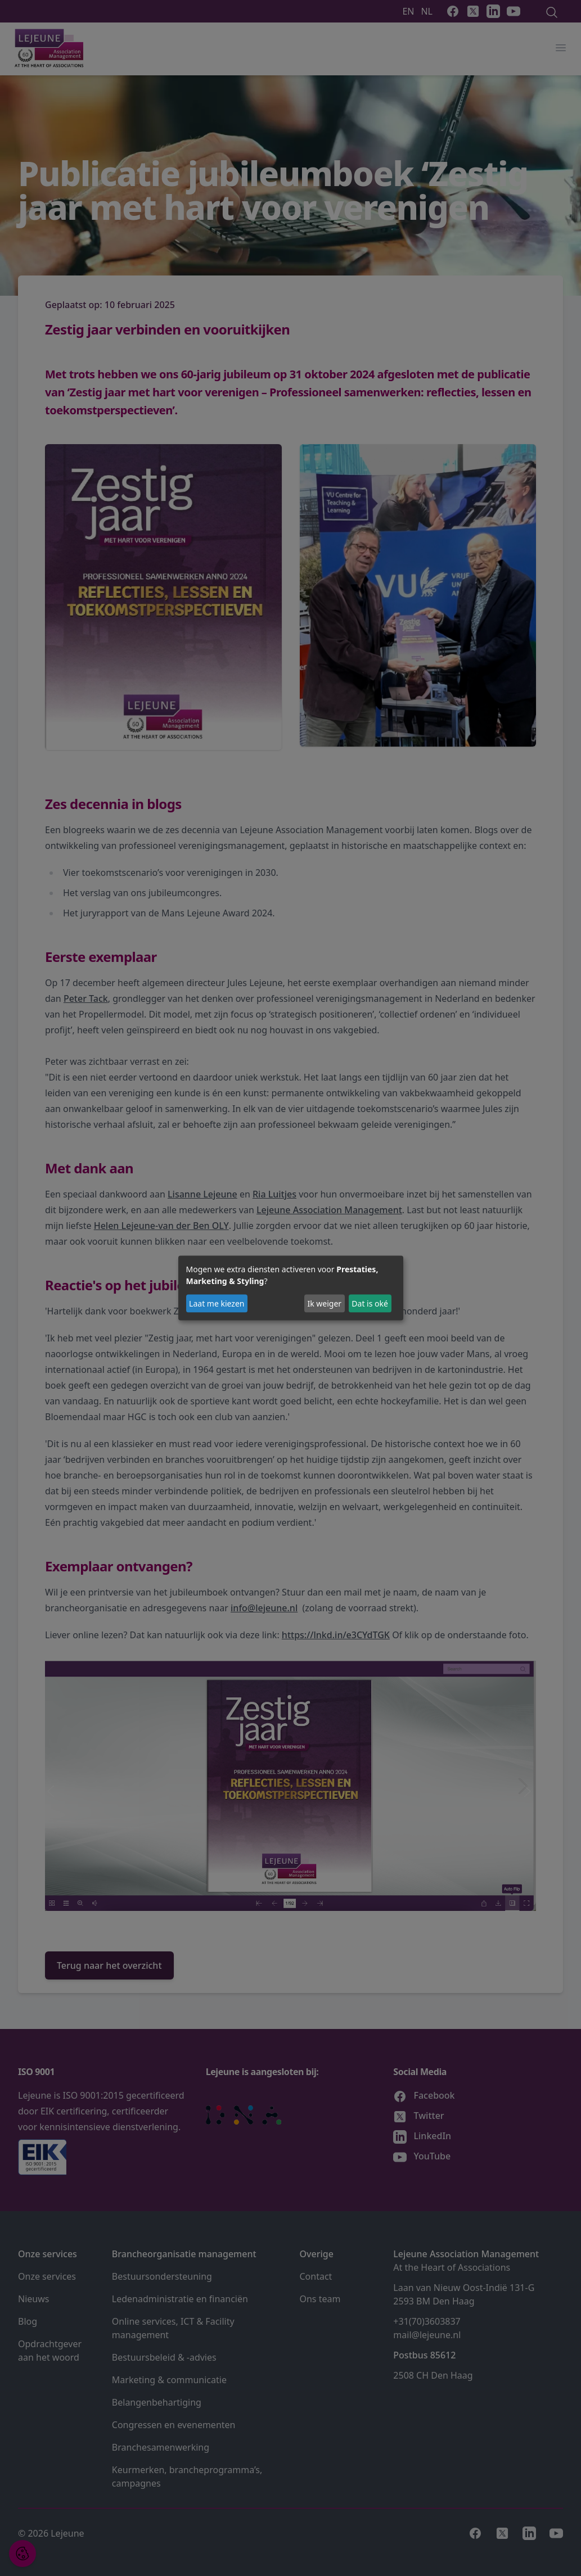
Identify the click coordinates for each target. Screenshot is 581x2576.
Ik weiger (324, 1303)
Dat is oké (370, 1303)
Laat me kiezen (216, 1303)
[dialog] (290, 1288)
